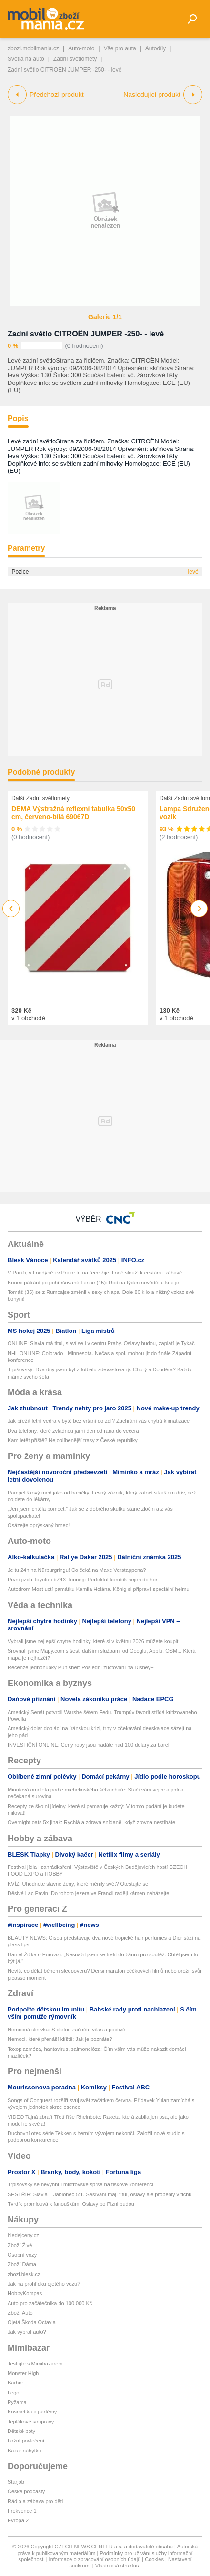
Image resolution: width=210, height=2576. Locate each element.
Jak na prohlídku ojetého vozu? (44, 2284)
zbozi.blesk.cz (24, 2274)
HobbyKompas (25, 2293)
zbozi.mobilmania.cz (33, 48)
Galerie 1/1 (105, 317)
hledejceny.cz (23, 2235)
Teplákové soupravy (31, 2421)
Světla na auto (26, 59)
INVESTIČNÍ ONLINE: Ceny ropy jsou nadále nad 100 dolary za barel (88, 1745)
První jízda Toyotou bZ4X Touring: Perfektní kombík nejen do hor (83, 1579)
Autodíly (155, 48)
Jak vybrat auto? (27, 2332)
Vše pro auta (120, 48)
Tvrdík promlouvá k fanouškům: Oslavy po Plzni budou (71, 2204)
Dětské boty (21, 2431)
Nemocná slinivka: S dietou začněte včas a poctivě (66, 2029)
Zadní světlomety (75, 59)
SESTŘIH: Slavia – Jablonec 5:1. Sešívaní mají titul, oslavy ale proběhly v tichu (99, 2194)
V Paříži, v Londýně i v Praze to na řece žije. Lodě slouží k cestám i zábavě (95, 1272)
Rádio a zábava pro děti (35, 2501)
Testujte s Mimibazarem (35, 2363)
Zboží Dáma (22, 2264)
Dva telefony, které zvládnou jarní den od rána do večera (73, 1431)
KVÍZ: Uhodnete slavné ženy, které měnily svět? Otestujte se (78, 1884)
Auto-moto (81, 48)
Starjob (16, 2482)
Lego (13, 2392)
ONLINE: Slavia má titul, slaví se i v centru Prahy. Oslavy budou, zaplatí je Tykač (101, 1343)
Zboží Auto (20, 2313)
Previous (11, 908)
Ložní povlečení (26, 2440)
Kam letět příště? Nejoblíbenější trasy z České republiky (73, 1440)
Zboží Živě (20, 2245)
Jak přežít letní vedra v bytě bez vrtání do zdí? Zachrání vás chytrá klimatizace (99, 1421)
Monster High (23, 2373)
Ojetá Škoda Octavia (32, 2322)
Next (199, 909)
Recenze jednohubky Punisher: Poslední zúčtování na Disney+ (81, 1667)
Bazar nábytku (24, 2450)
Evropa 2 (18, 2520)
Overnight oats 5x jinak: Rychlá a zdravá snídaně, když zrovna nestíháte (91, 1822)
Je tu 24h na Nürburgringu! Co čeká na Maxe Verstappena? (77, 1570)
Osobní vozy (22, 2255)
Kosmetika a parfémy (32, 2411)
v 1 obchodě (28, 1018)
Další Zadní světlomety (40, 798)
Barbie (15, 2382)
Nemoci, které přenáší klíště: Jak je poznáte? (60, 2039)
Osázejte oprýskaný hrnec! (39, 1525)
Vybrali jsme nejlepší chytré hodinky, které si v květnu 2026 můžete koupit (93, 1641)
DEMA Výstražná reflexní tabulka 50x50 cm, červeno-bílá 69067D (73, 813)
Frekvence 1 (22, 2511)
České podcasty (26, 2491)
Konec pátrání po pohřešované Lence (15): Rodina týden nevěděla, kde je (93, 1282)
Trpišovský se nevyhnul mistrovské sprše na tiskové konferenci (80, 2184)
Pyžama (17, 2402)
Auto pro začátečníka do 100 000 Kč (50, 2303)
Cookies (154, 2559)
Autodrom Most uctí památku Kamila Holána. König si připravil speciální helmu (99, 1589)
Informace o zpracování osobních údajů (95, 2559)
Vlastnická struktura (118, 2565)
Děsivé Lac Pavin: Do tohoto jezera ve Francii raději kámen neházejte (88, 1893)
